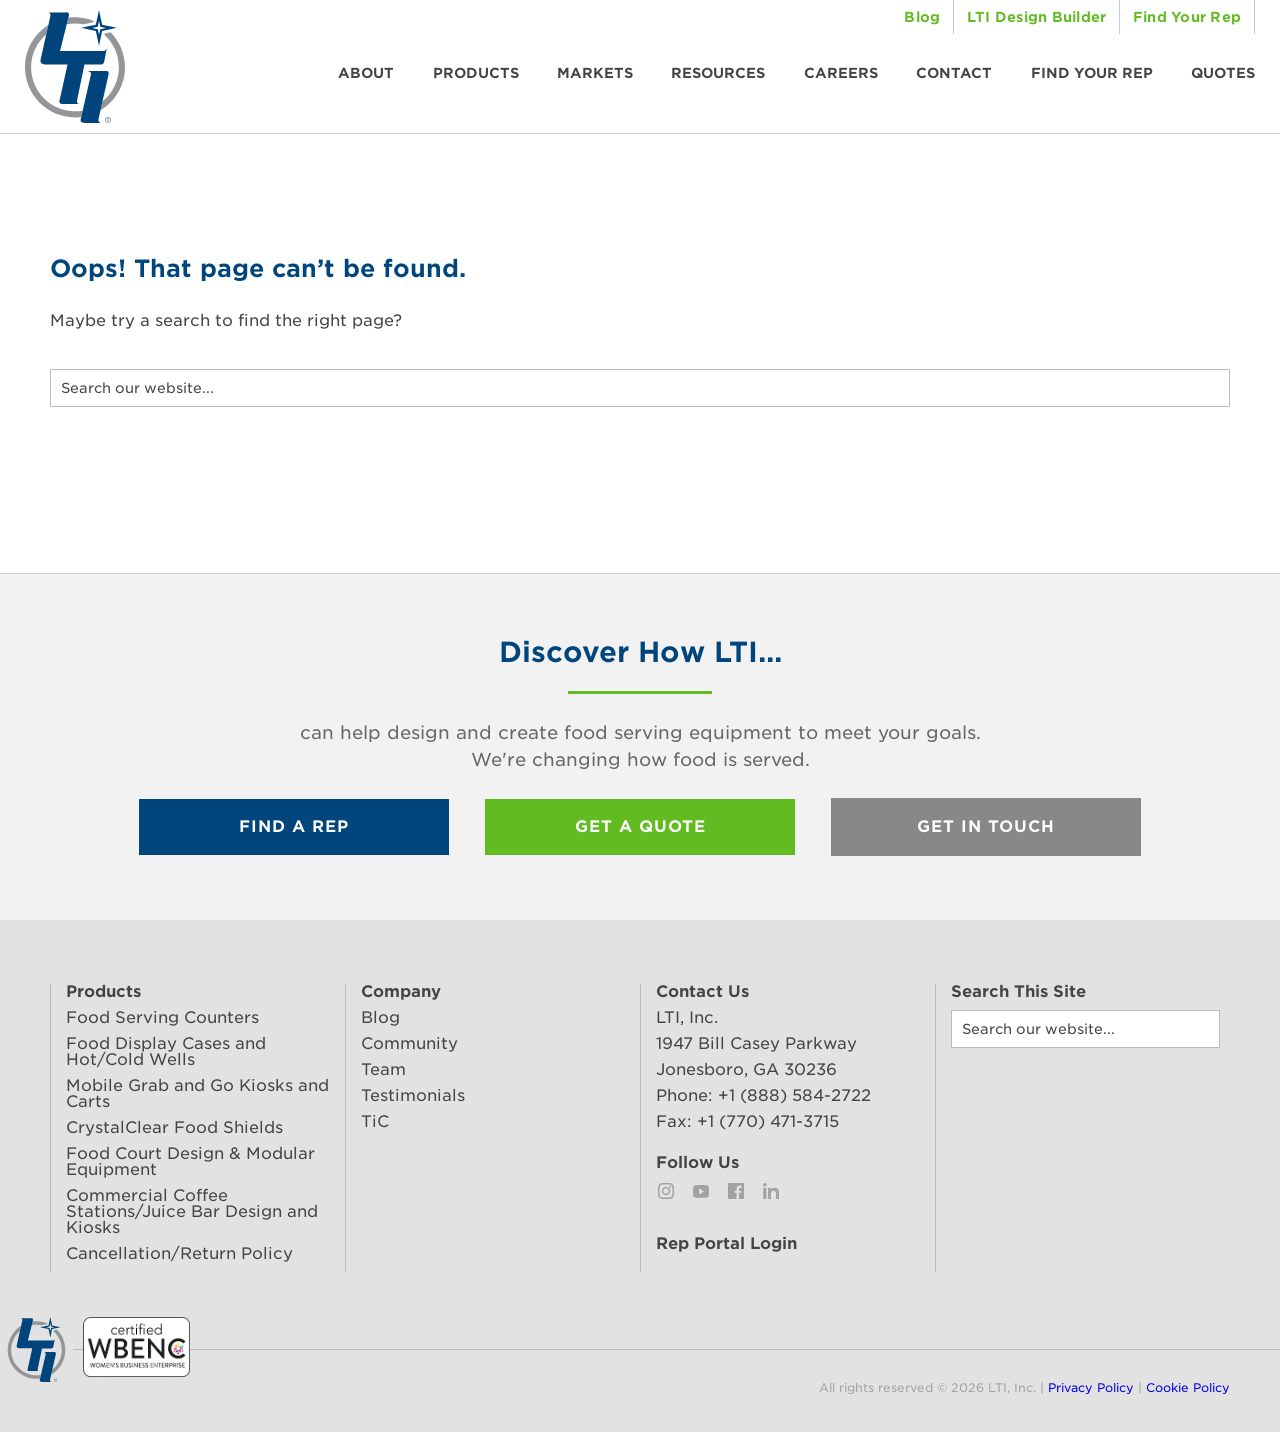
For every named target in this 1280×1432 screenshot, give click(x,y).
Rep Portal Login (726, 1243)
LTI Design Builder (1037, 17)
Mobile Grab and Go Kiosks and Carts (197, 1093)
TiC (375, 1121)
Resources (718, 73)
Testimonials (413, 1095)
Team (383, 1069)
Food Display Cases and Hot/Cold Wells (166, 1051)
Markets (595, 73)
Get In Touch (986, 826)
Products (476, 73)
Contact (954, 73)
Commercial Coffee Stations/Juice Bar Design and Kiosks (192, 1211)
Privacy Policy (1091, 1387)
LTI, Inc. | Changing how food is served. (75, 66)
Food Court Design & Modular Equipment (190, 1161)
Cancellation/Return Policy (179, 1253)
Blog (922, 17)
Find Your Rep (1187, 17)
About (366, 73)
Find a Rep (294, 826)
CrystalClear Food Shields (174, 1127)
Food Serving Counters (162, 1017)
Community (409, 1043)
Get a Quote (640, 826)
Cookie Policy (1188, 1387)
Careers (841, 73)
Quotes (1223, 73)
